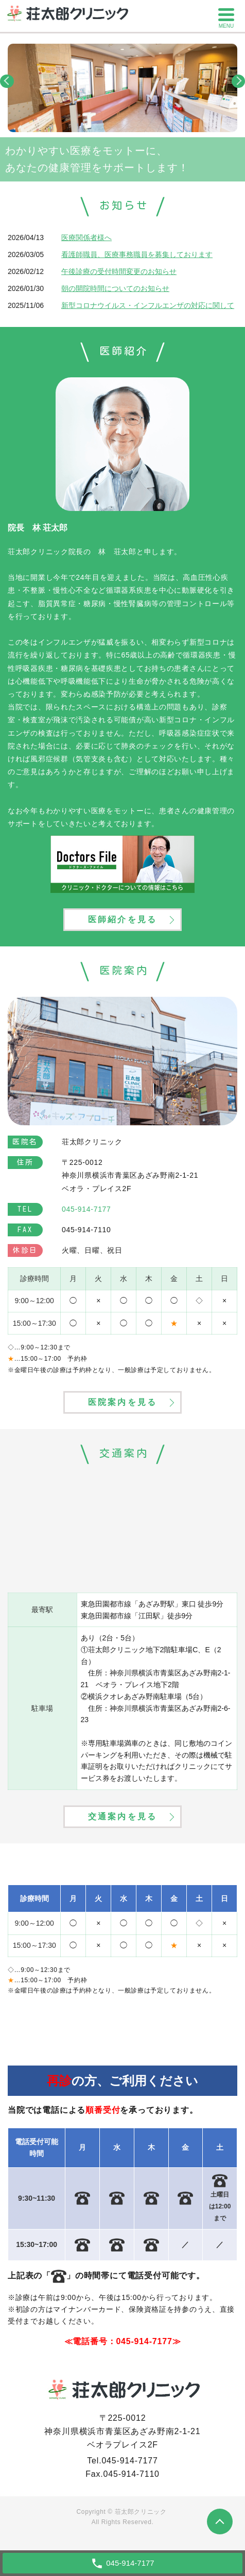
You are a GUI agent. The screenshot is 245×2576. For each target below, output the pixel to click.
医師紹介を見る (122, 919)
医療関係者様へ (86, 237)
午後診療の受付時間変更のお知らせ (119, 271)
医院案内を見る (122, 1402)
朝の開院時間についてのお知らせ (115, 288)
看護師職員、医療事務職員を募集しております (137, 254)
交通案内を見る (122, 1816)
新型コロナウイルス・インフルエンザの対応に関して (147, 305)
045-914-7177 (144, 2341)
